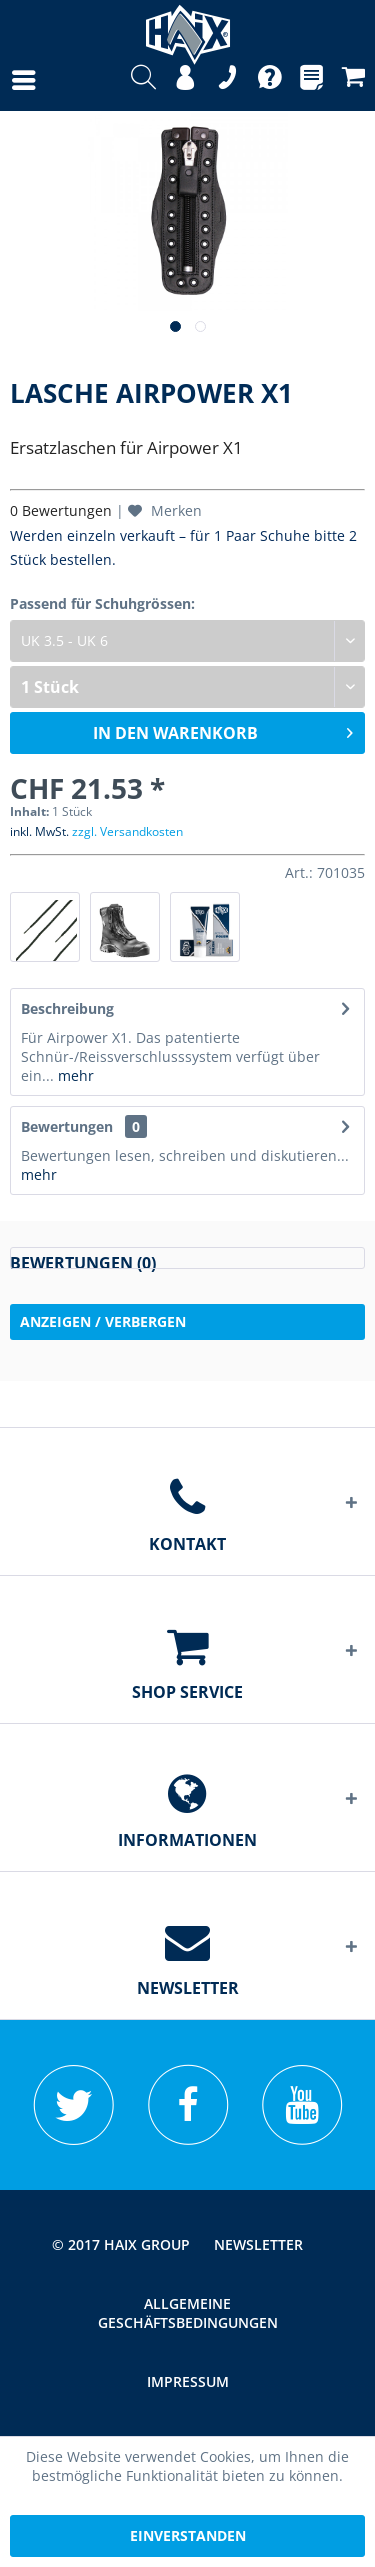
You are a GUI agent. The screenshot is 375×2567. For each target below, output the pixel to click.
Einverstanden (188, 2535)
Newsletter (258, 2244)
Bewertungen (67, 1126)
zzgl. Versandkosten (127, 831)
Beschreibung (67, 1008)
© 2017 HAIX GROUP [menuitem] (121, 2244)
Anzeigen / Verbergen (103, 1321)
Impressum (188, 2381)
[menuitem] (4, 80)
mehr (74, 1075)
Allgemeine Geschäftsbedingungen (188, 2313)
